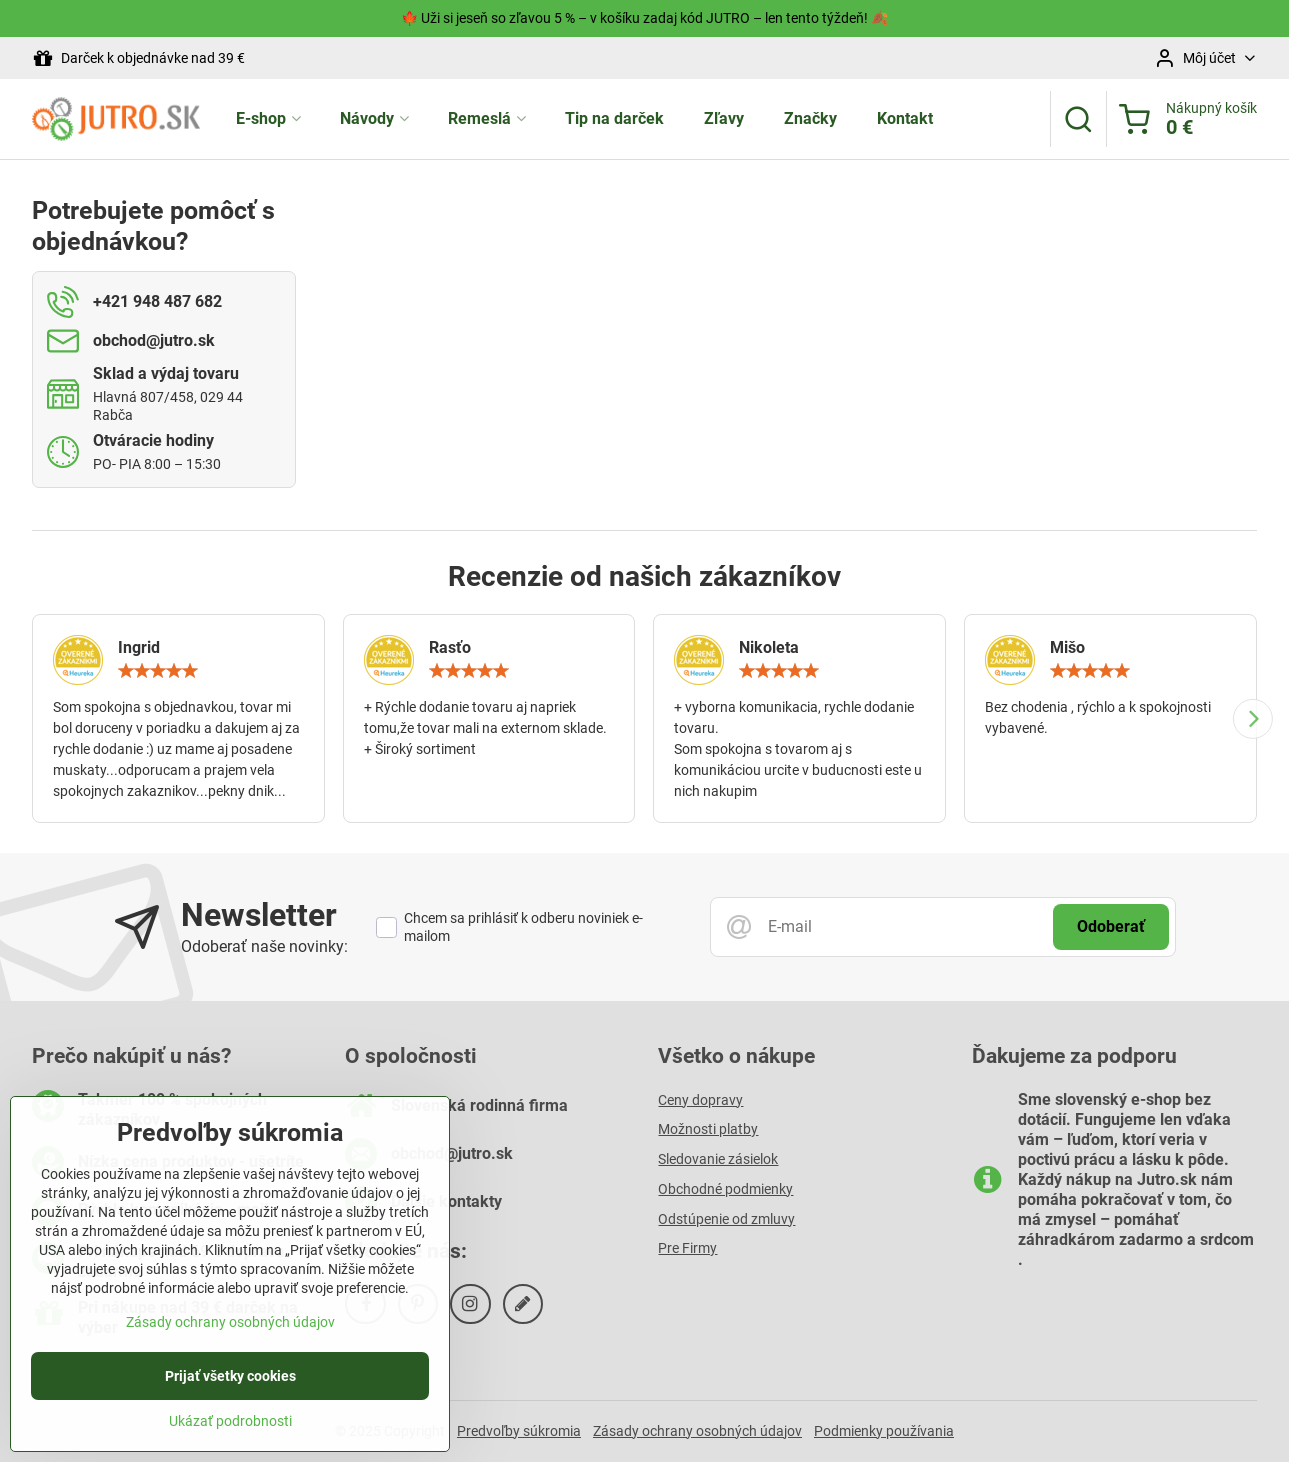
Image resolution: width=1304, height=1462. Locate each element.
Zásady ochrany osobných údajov (697, 1431)
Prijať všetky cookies (230, 1382)
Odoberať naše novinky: (264, 946)
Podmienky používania (884, 1431)
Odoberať (1111, 926)
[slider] (158, 671)
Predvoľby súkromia (519, 1431)
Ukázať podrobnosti (230, 1427)
